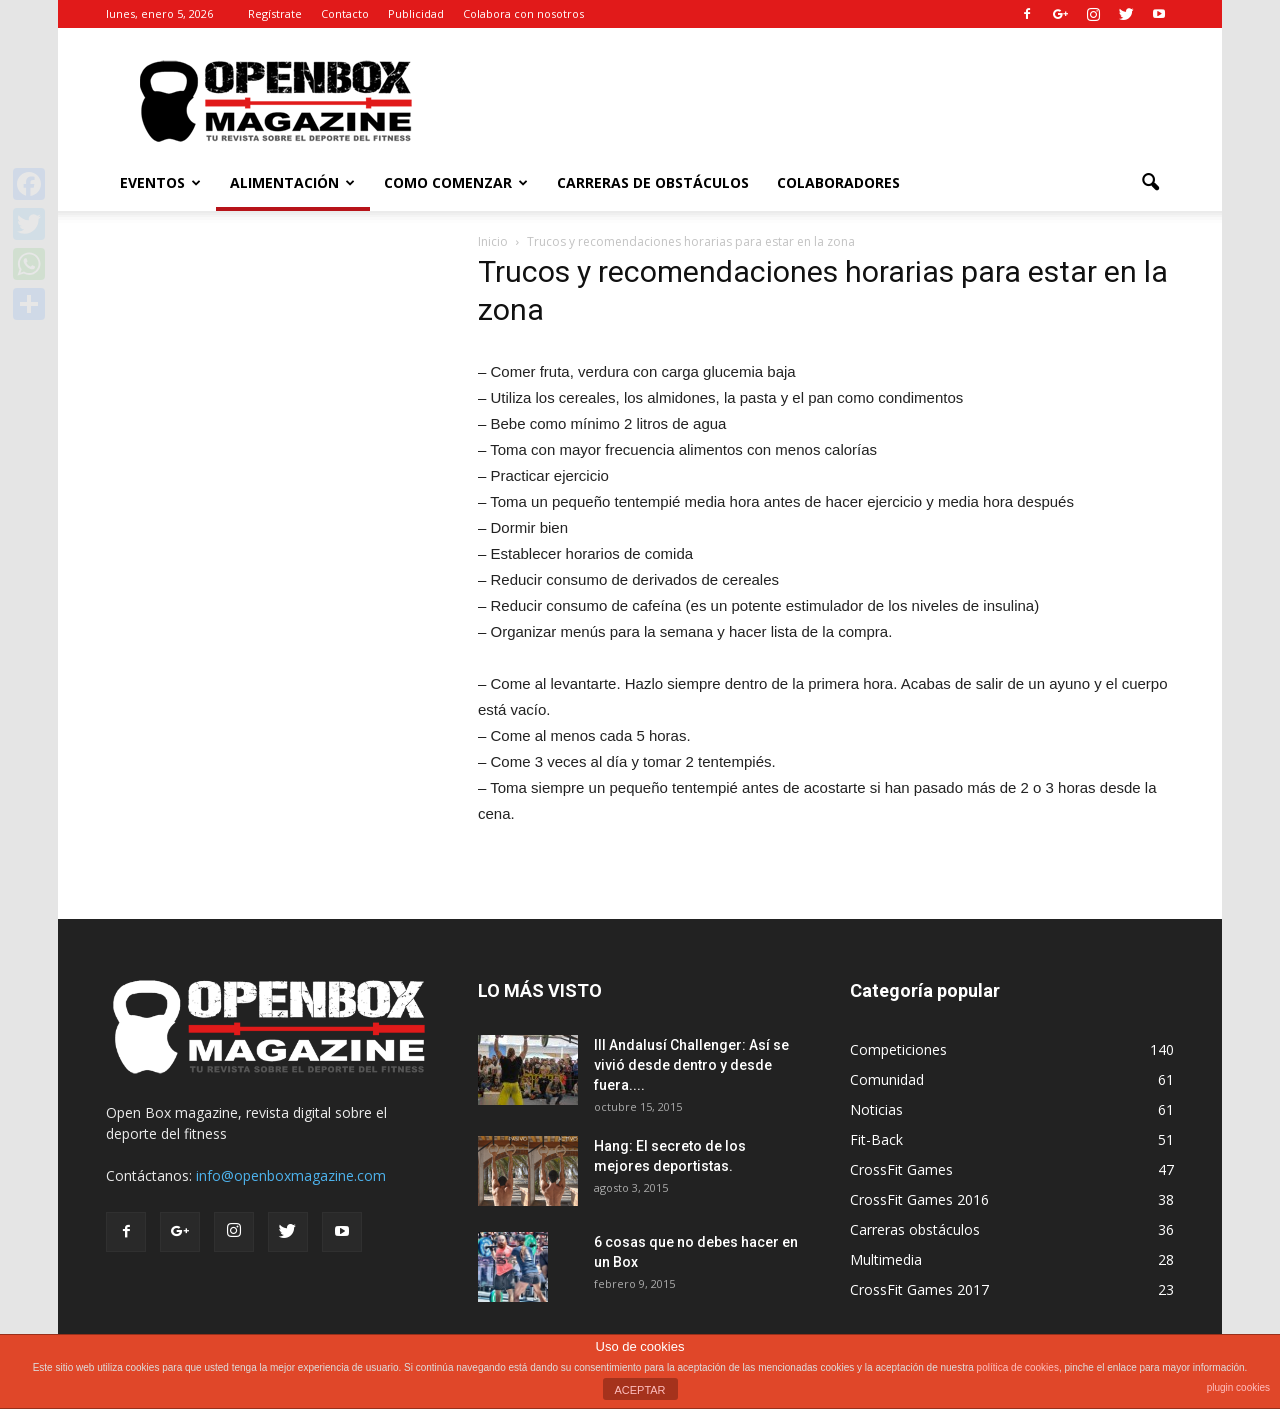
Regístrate (275, 13)
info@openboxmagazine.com (291, 1175)
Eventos (160, 182)
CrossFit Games (901, 1169)
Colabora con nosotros (523, 13)
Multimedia (886, 1259)
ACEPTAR (639, 1390)
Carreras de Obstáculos (653, 182)
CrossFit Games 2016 (919, 1199)
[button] (1150, 183)
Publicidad (416, 13)
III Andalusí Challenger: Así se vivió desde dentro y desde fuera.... (691, 1065)
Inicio (493, 241)
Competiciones (898, 1049)
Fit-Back (876, 1139)
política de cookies (1018, 1367)
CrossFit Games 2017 (919, 1289)
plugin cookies (1238, 1387)
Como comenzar (456, 182)
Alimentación (292, 182)
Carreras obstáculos (915, 1229)
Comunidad (887, 1079)
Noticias (876, 1109)
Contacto (345, 13)
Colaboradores (838, 182)
